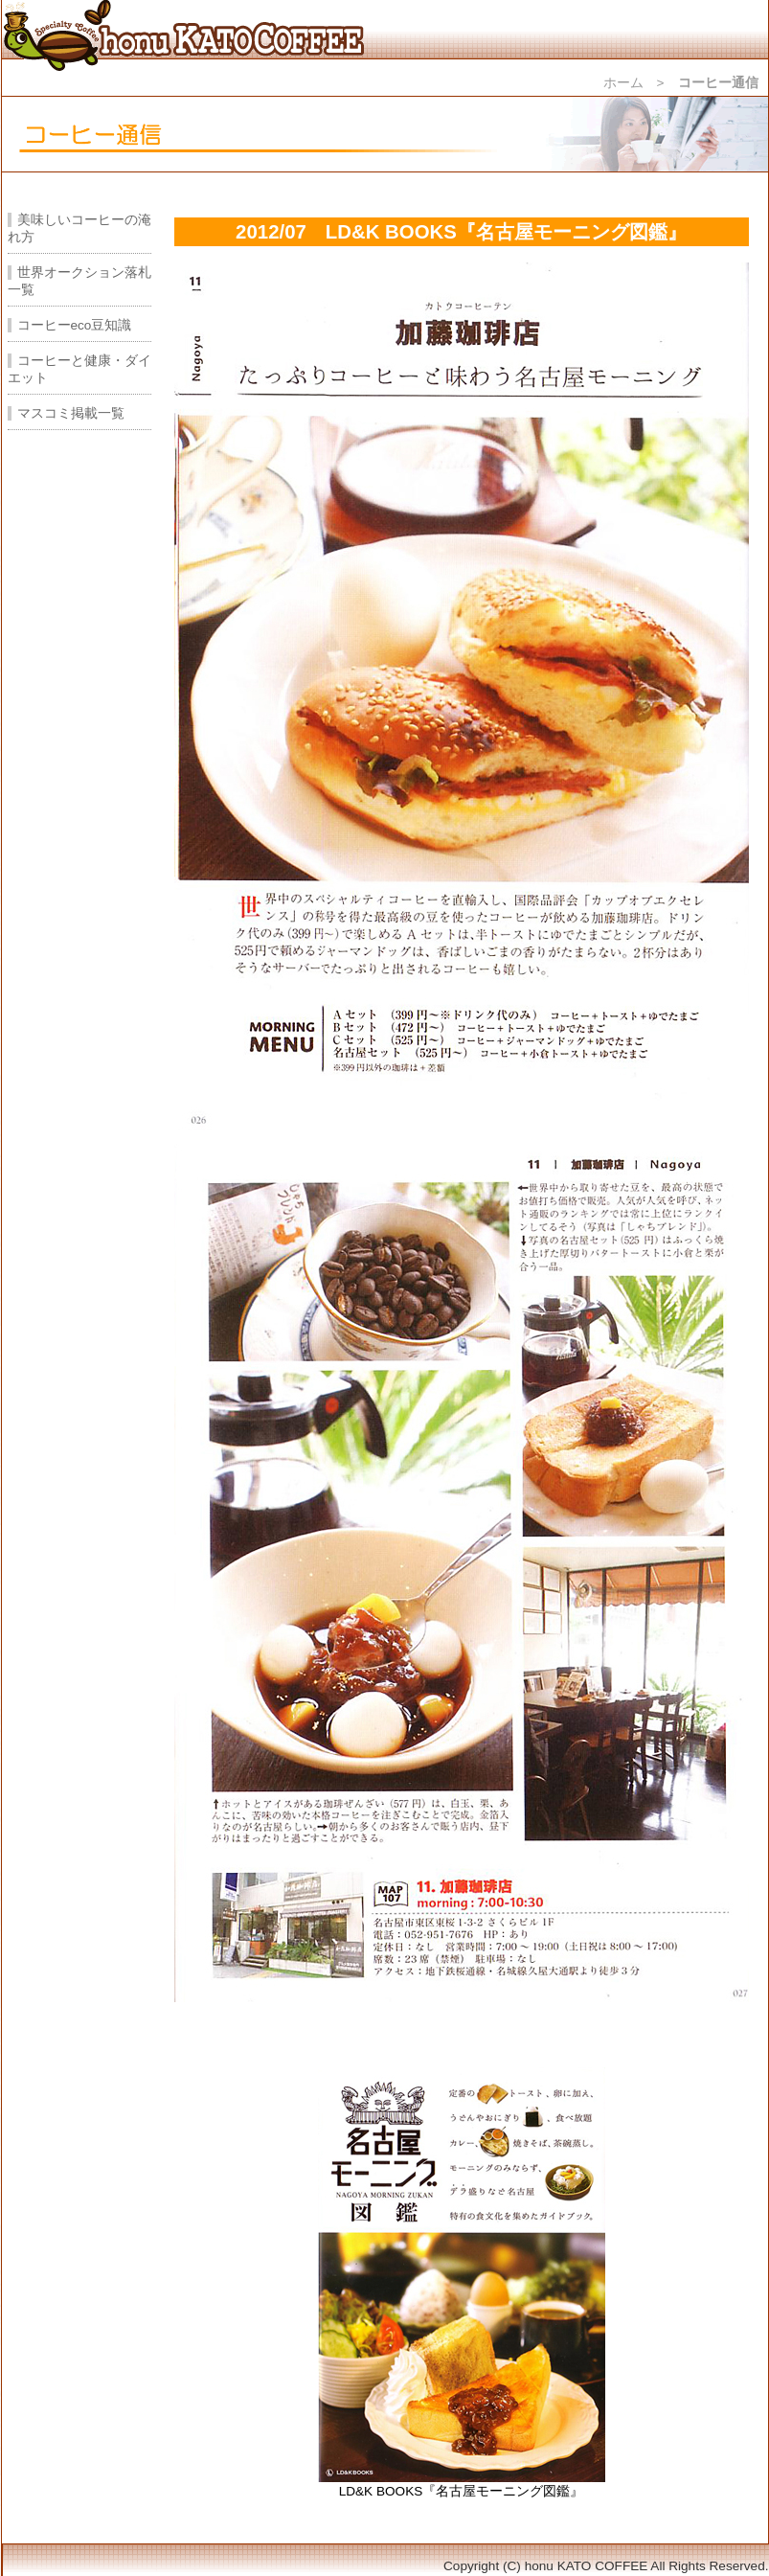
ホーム (623, 83)
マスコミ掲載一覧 (70, 413)
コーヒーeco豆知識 (74, 325)
